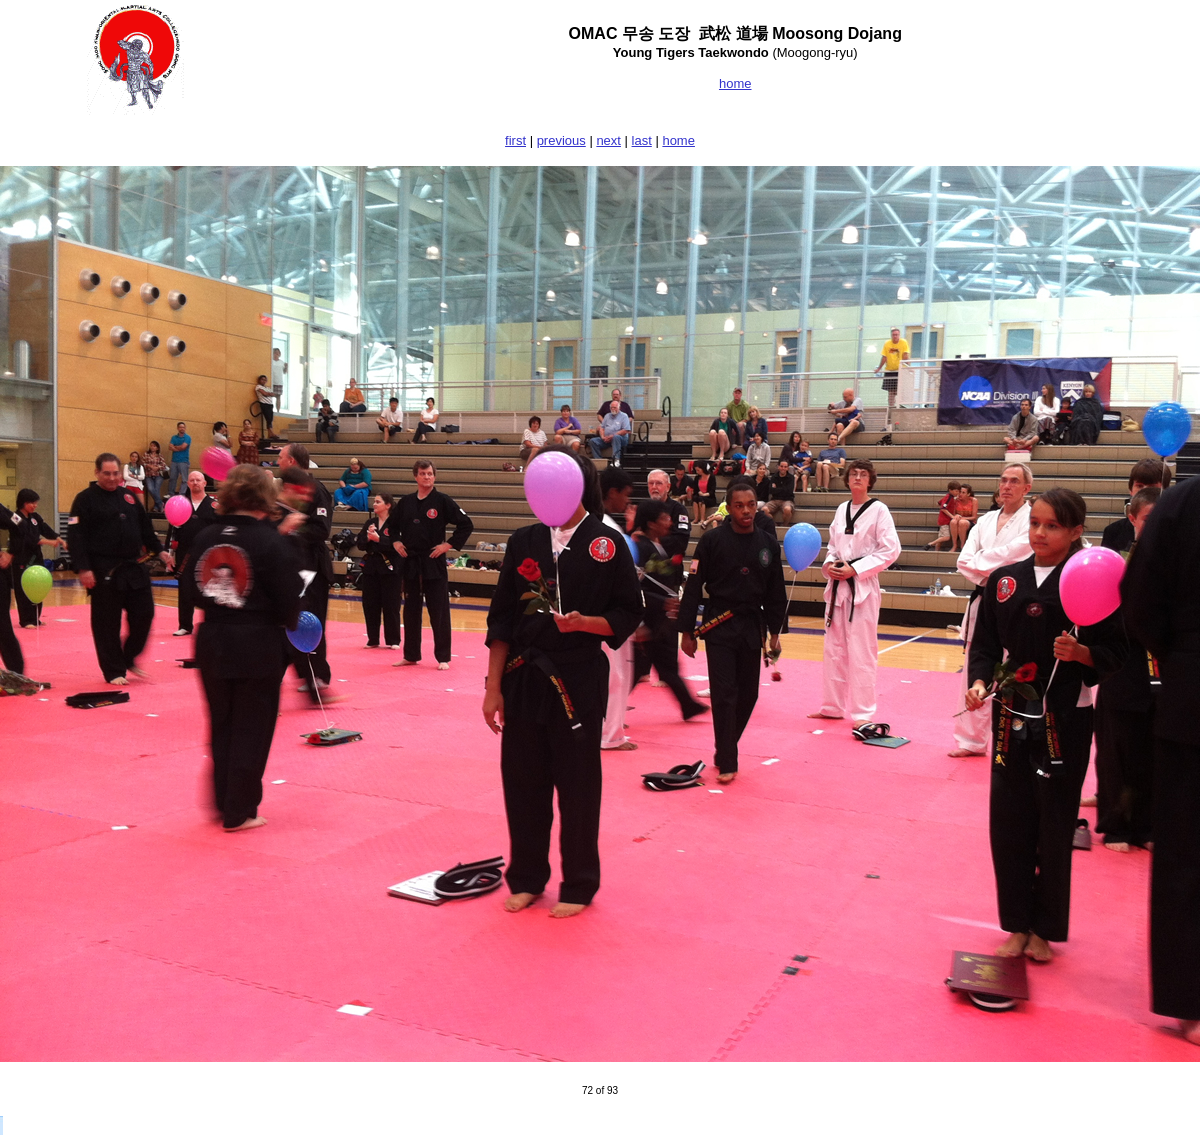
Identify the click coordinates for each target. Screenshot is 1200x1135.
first (515, 140)
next (608, 140)
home (678, 140)
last (642, 140)
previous (561, 140)
